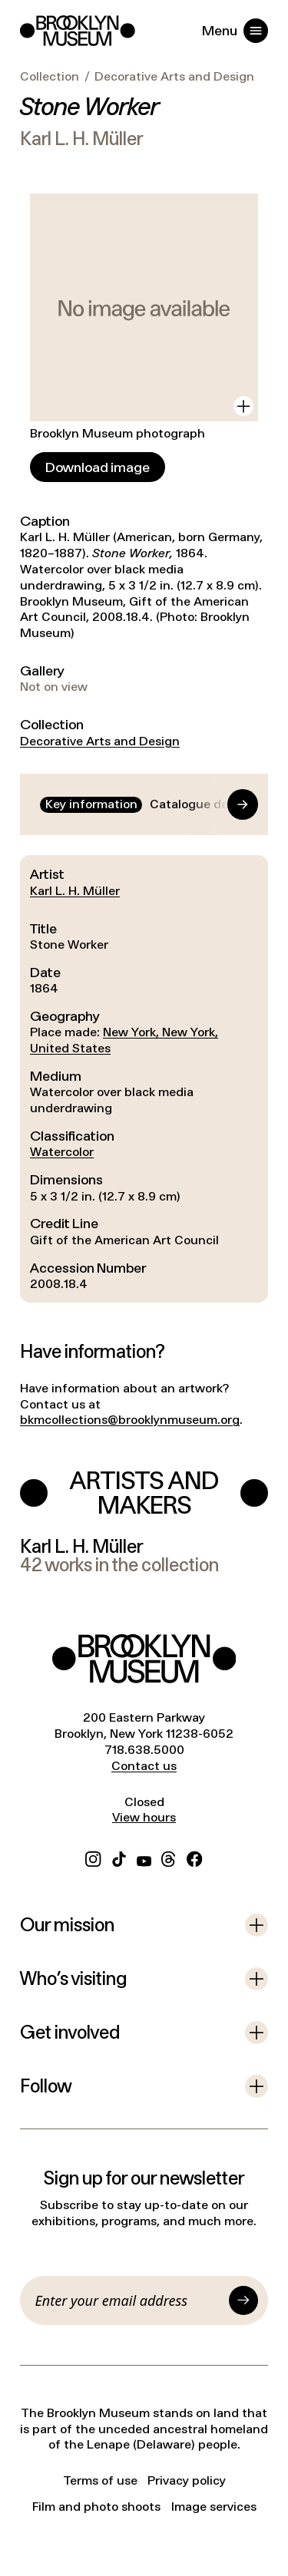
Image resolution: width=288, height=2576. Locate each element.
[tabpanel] (144, 1078)
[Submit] (243, 2300)
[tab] (91, 805)
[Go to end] (228, 804)
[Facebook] (194, 1857)
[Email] (129, 2300)
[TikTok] (119, 1857)
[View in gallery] (243, 406)
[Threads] (169, 1857)
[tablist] (144, 805)
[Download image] (97, 467)
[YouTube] (144, 1857)
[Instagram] (93, 1857)
